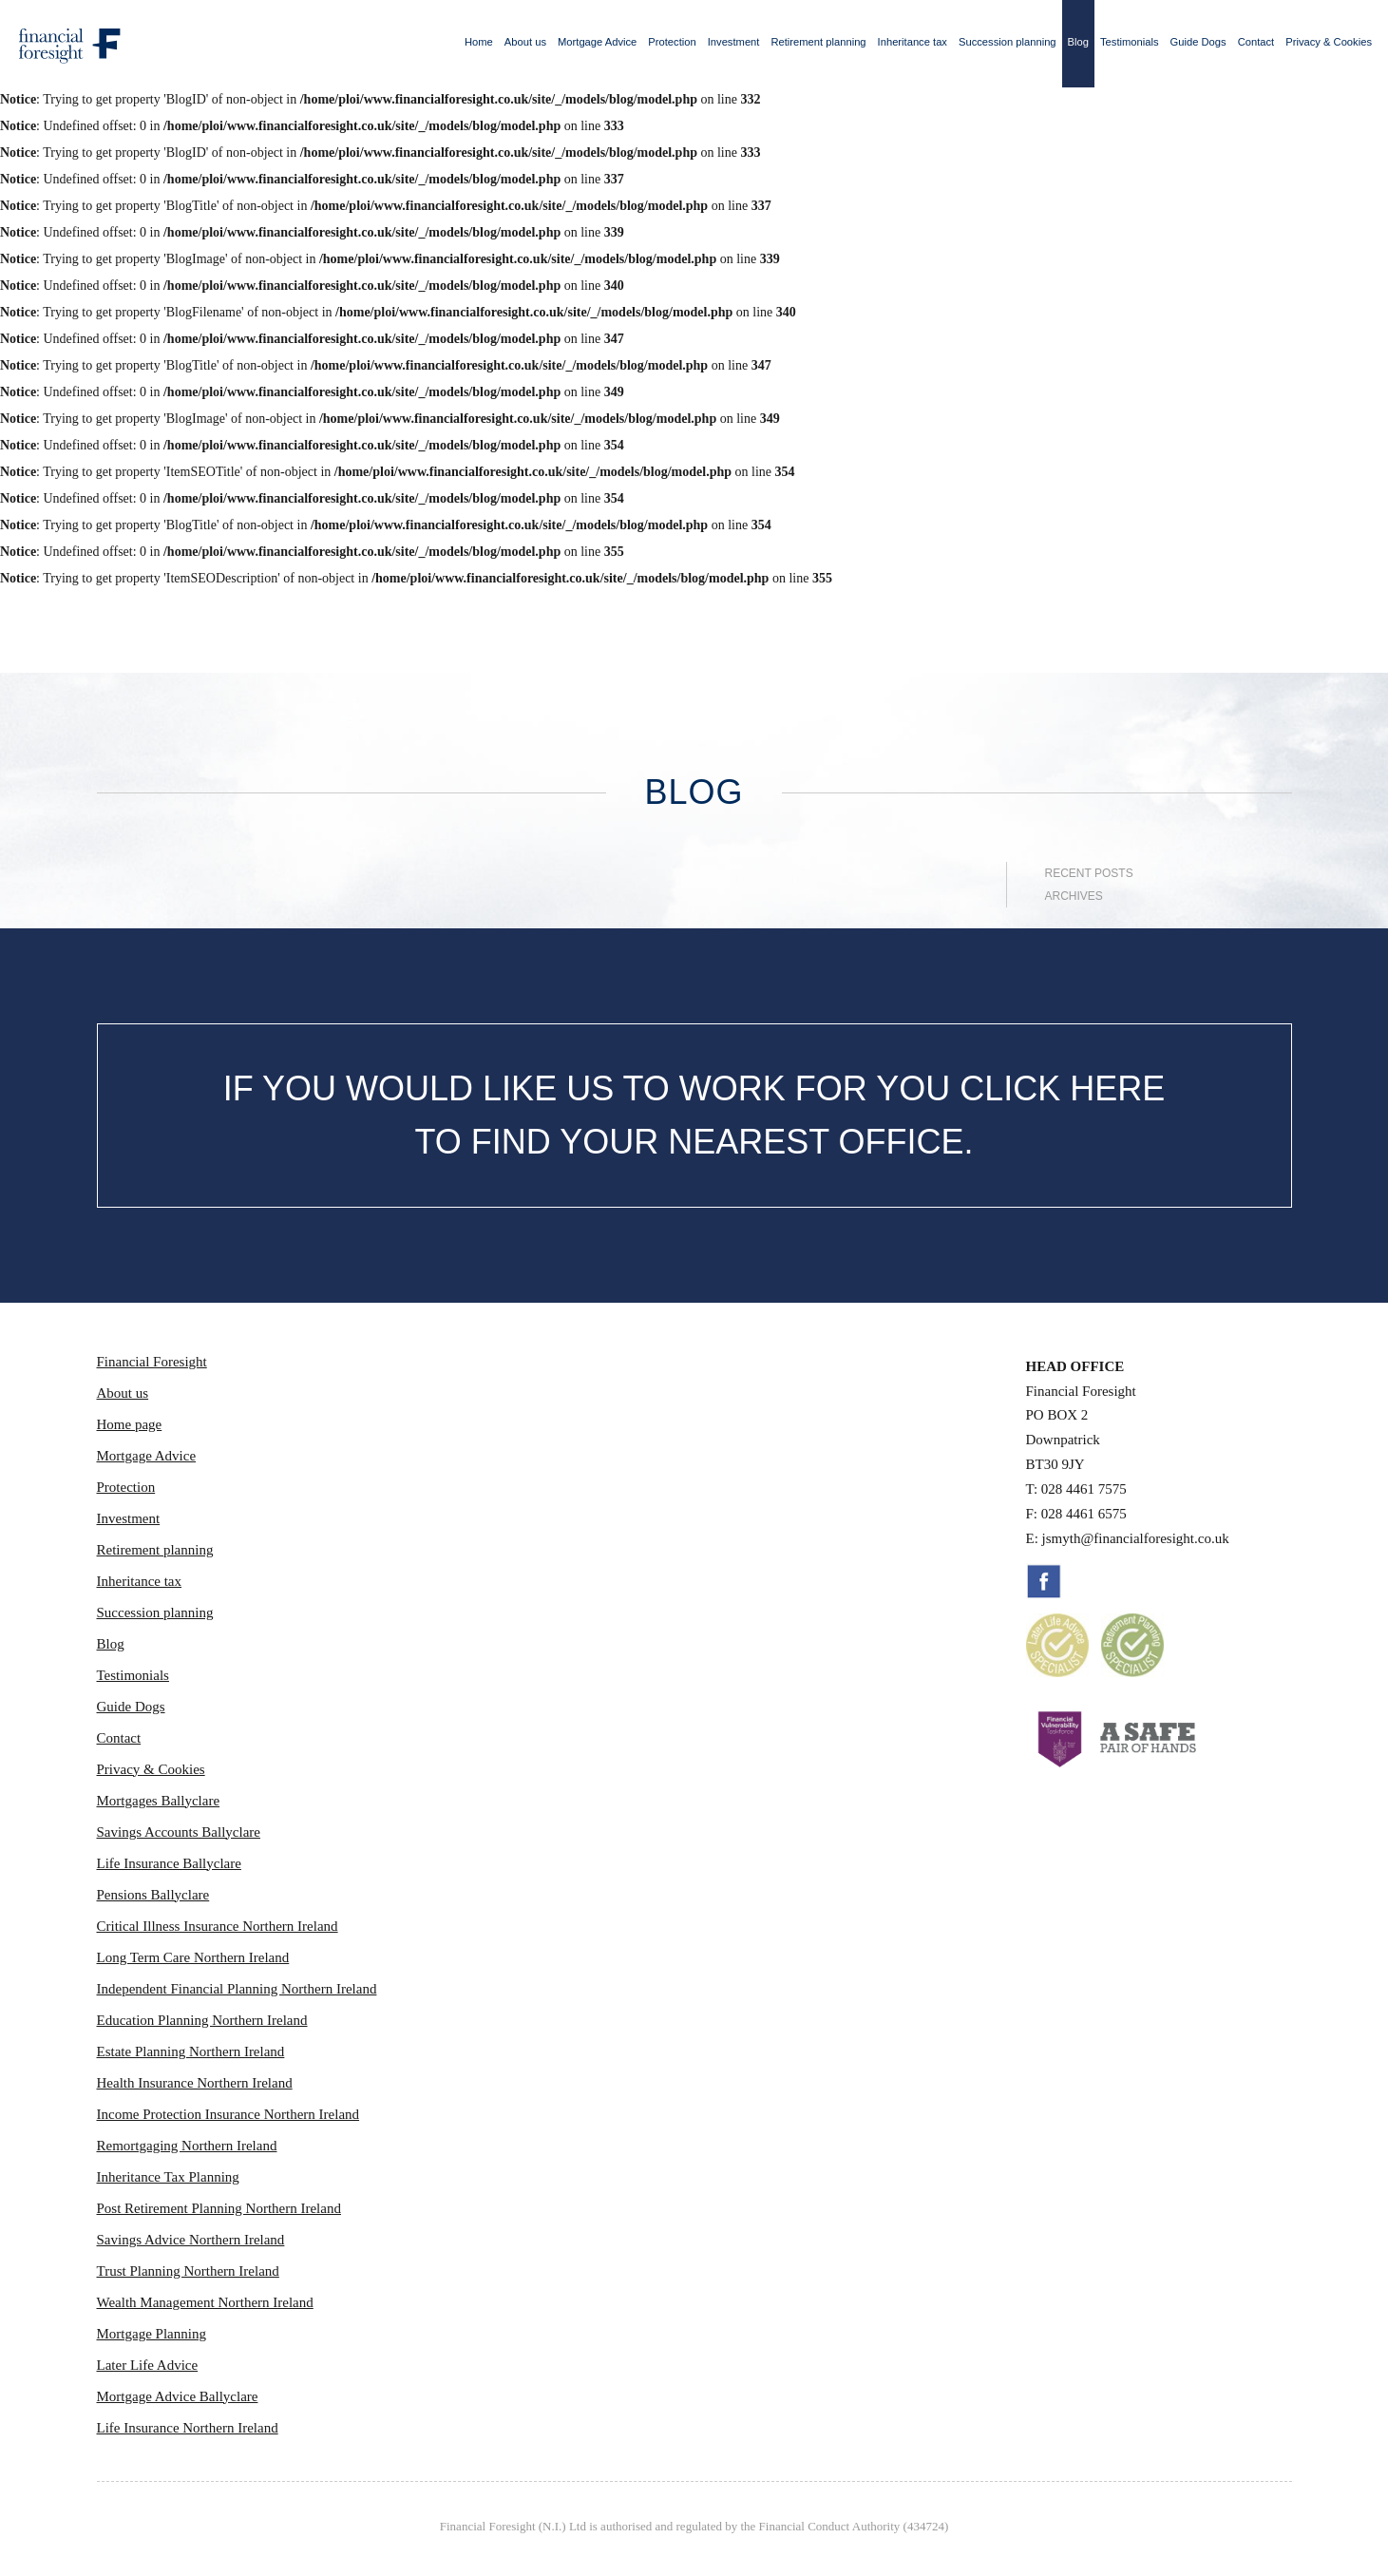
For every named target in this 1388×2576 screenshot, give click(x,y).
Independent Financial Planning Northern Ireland (237, 1988)
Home (479, 42)
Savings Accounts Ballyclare (178, 1832)
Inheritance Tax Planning (168, 2177)
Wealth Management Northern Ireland (205, 2302)
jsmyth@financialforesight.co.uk (1135, 1538)
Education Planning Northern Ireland (202, 2020)
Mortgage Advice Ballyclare (177, 2396)
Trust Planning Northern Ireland (188, 2271)
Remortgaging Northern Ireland (187, 2145)
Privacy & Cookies (1328, 42)
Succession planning (1007, 42)
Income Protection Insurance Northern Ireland (228, 2114)
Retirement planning (817, 42)
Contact (1256, 42)
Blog (1078, 42)
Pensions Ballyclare (153, 1894)
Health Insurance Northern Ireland (195, 2082)
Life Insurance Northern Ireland (187, 2427)
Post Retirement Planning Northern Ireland (219, 2208)
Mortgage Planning (151, 2333)
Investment (734, 42)
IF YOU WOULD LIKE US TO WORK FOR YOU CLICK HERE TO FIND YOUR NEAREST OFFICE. (694, 1115)
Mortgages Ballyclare (158, 1800)
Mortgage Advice (597, 42)
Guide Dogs (1198, 42)
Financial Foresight (152, 1361)
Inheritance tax (912, 42)
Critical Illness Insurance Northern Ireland (217, 1926)
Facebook (1044, 1581)
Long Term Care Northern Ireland (193, 1957)
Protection (671, 42)
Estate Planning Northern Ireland (191, 2051)
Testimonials (1129, 42)
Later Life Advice (148, 2365)
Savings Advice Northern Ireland (191, 2239)
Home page (129, 1424)
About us (525, 42)
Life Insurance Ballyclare (169, 1863)
